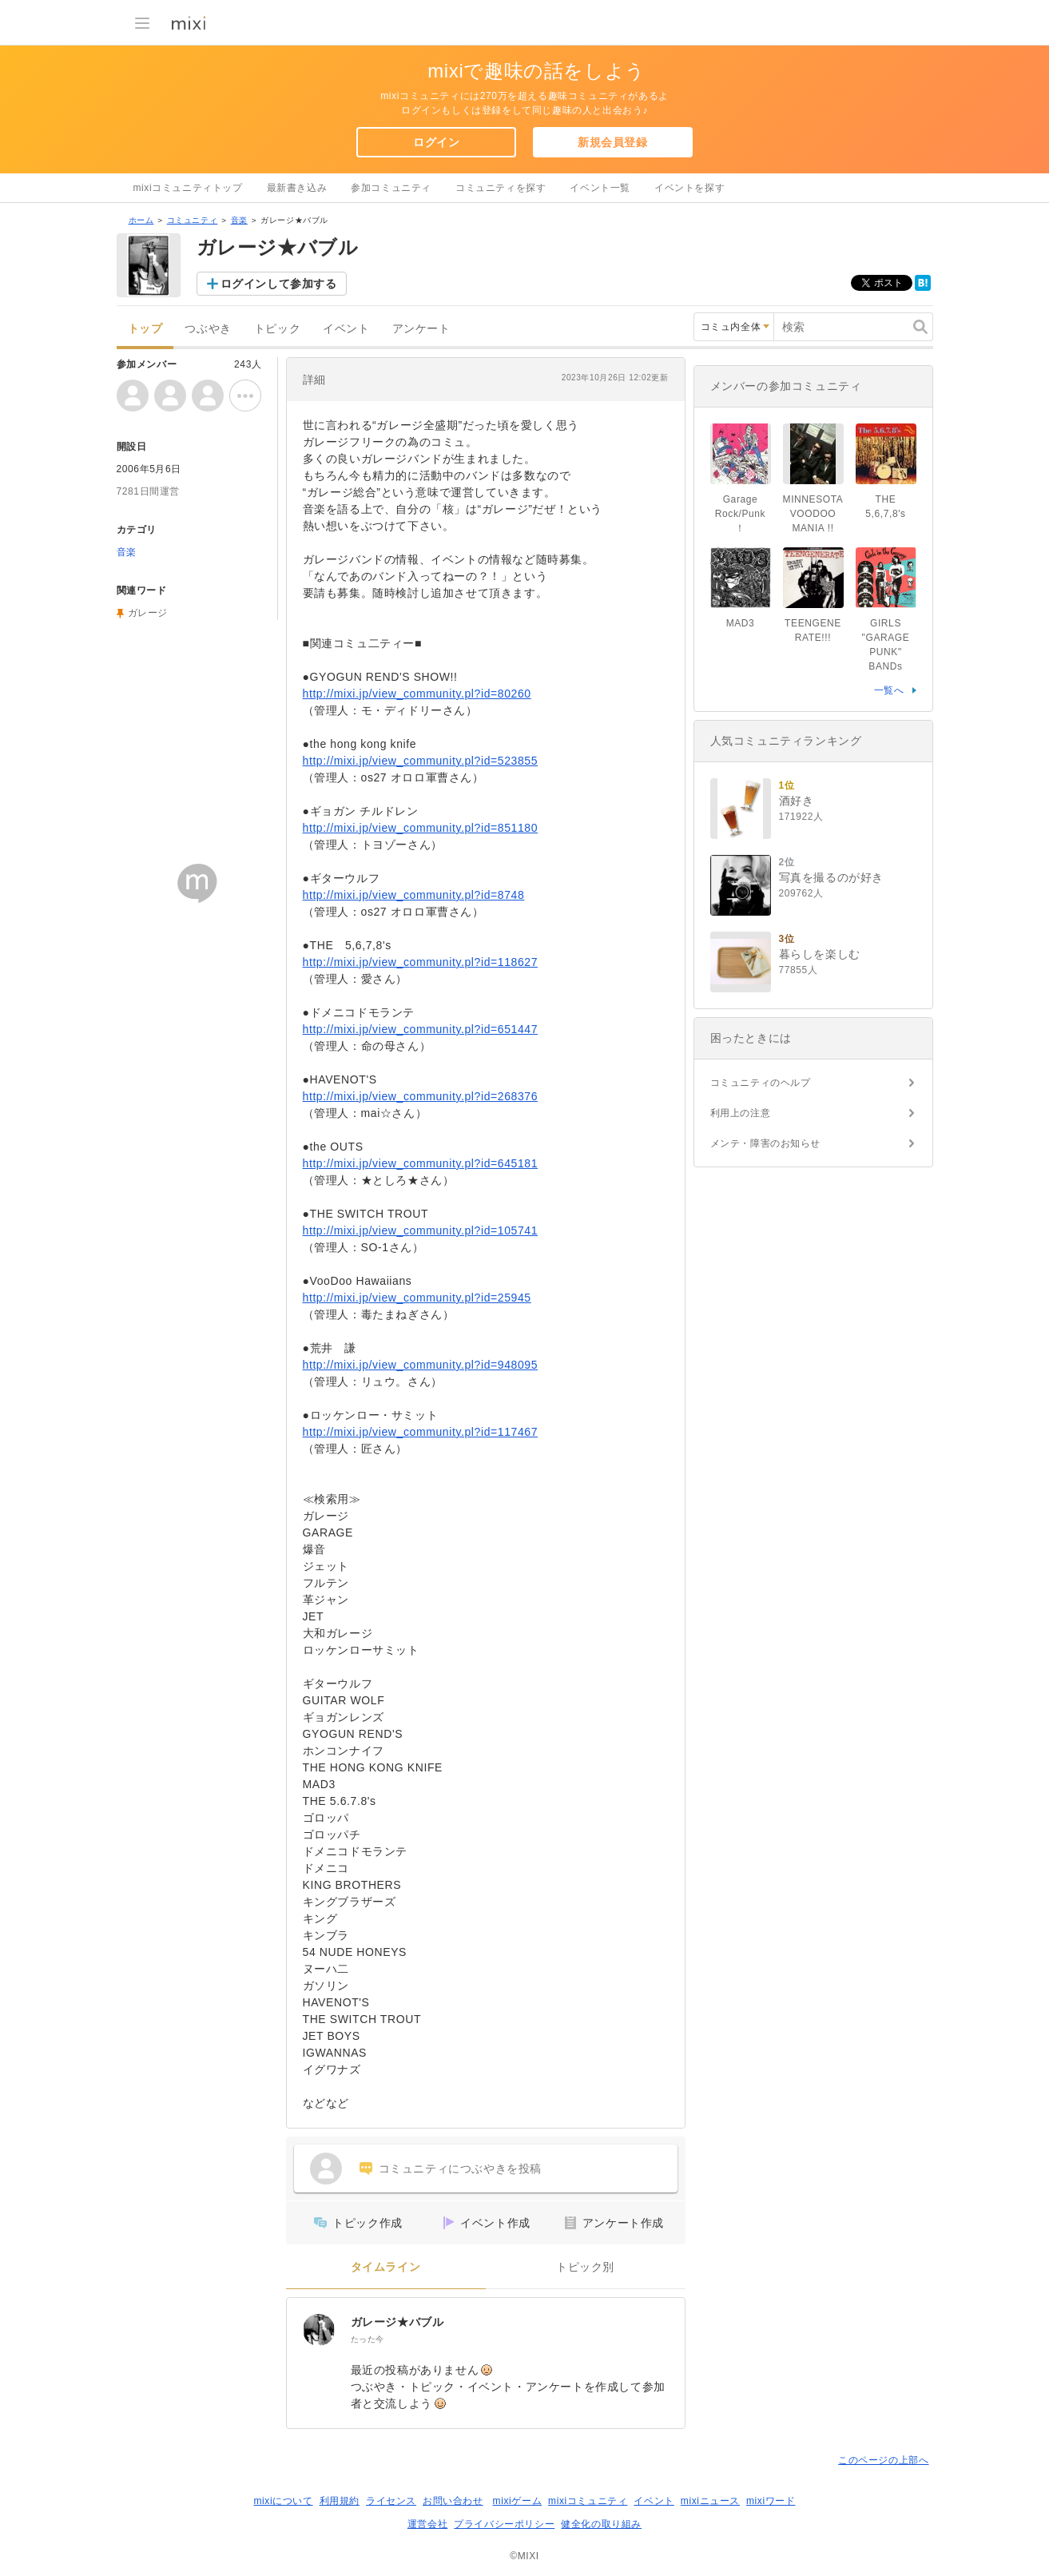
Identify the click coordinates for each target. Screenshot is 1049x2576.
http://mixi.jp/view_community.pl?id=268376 (420, 1096)
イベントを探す (689, 187)
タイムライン (386, 2267)
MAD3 (740, 623)
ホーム (141, 220)
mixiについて (282, 2500)
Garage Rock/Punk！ (740, 514)
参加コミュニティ (391, 187)
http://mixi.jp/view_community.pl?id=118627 (420, 962)
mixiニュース (710, 2500)
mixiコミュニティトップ (188, 187)
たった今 (367, 2339)
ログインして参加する (279, 283)
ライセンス (391, 2500)
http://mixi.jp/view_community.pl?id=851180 (420, 827)
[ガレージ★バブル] (319, 2330)
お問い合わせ (453, 2500)
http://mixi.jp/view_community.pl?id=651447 (420, 1029)
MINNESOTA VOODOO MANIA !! (813, 514)
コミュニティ (192, 220)
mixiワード (771, 2500)
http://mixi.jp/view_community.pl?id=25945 (417, 1297)
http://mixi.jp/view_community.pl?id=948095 (420, 1364)
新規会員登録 (613, 142)
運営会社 (427, 2524)
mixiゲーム (517, 2500)
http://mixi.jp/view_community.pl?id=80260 (417, 693)
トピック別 (585, 2267)
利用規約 (340, 2500)
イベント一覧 (600, 187)
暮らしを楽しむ (819, 954)
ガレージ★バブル (397, 2322)
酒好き (796, 800)
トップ (145, 329)
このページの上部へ (883, 2460)
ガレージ (148, 612)
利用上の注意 (740, 1113)
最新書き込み (297, 187)
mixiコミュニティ (587, 2500)
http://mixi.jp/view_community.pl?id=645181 (420, 1163)
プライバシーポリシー (504, 2524)
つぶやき (208, 329)
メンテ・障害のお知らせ (765, 1143)
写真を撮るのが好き (831, 877)
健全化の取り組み (601, 2524)
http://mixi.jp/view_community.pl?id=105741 (420, 1230)
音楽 (239, 220)
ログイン (436, 142)
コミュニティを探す (500, 187)
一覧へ (889, 690)
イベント (346, 329)
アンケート (421, 329)
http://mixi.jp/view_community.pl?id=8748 (414, 894)
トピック (277, 329)
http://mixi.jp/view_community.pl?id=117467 (420, 1431)
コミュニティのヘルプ (760, 1082)
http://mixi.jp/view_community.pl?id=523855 (420, 760)
